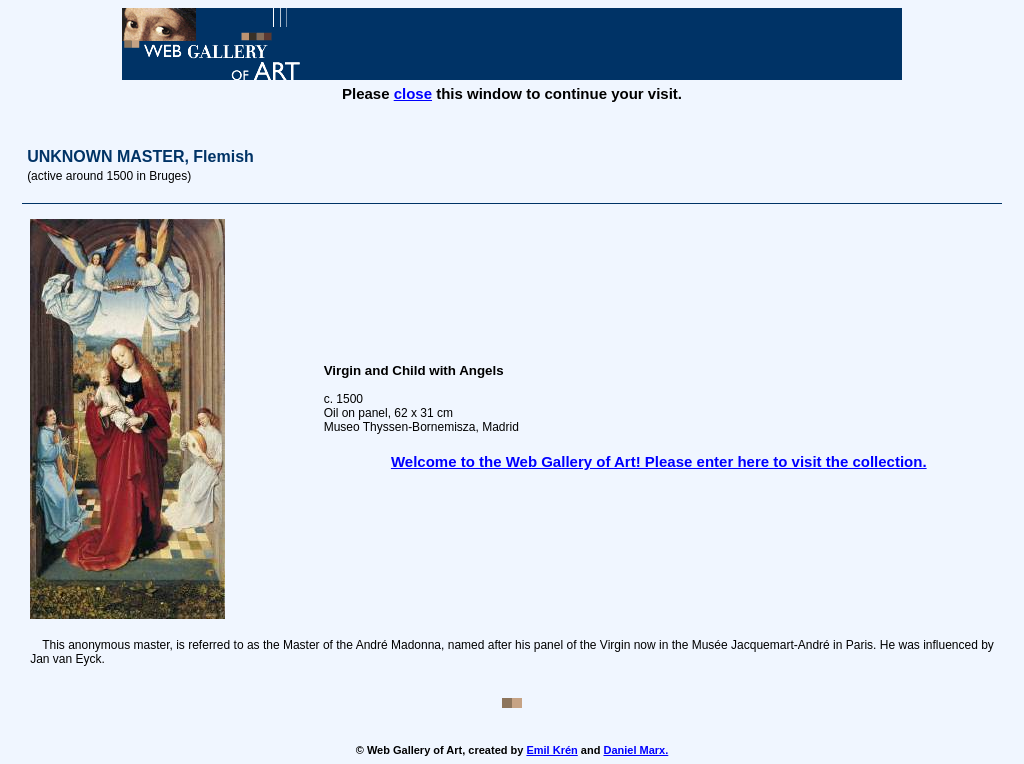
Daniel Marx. (635, 750)
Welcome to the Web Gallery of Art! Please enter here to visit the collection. (659, 461)
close (413, 93)
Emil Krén (551, 750)
